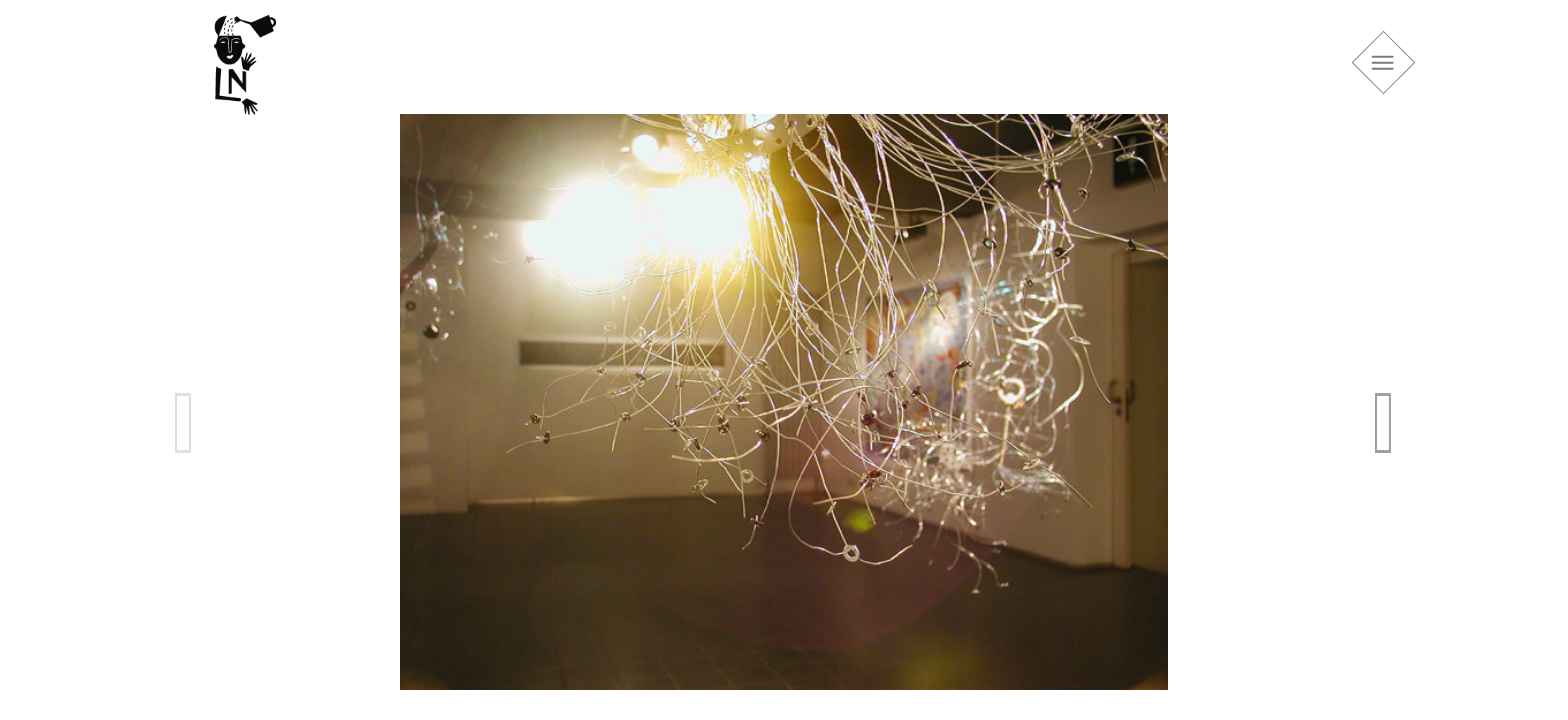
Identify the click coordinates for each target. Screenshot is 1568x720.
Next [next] (1384, 422)
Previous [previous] (184, 422)
